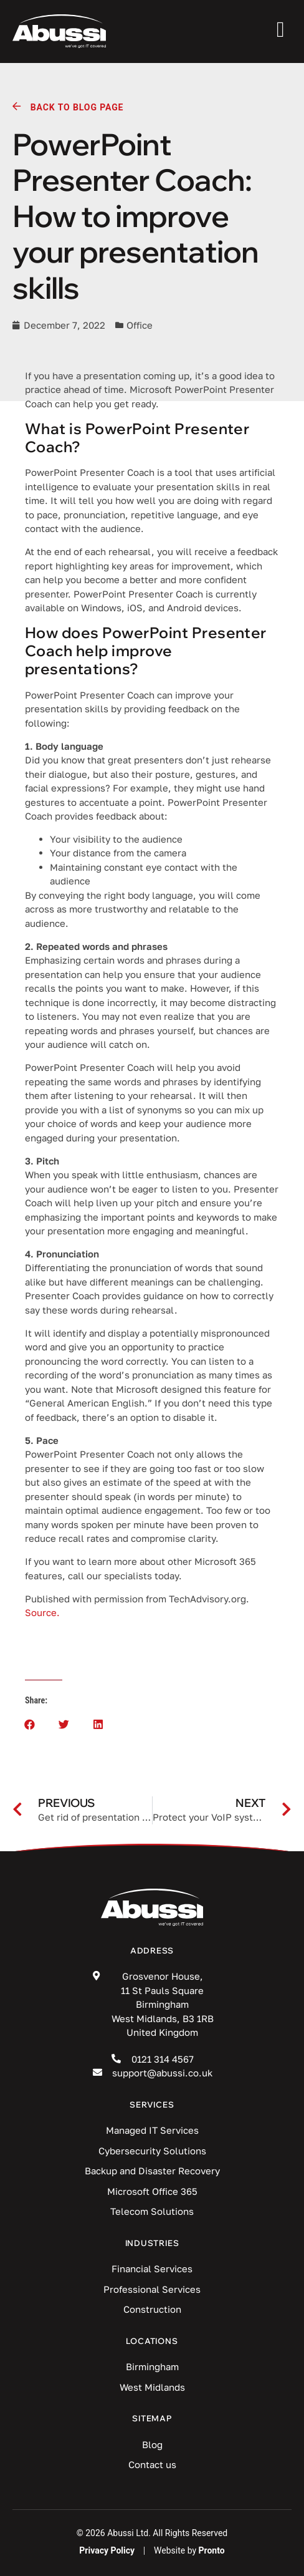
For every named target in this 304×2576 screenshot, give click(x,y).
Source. (42, 1612)
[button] (30, 1724)
